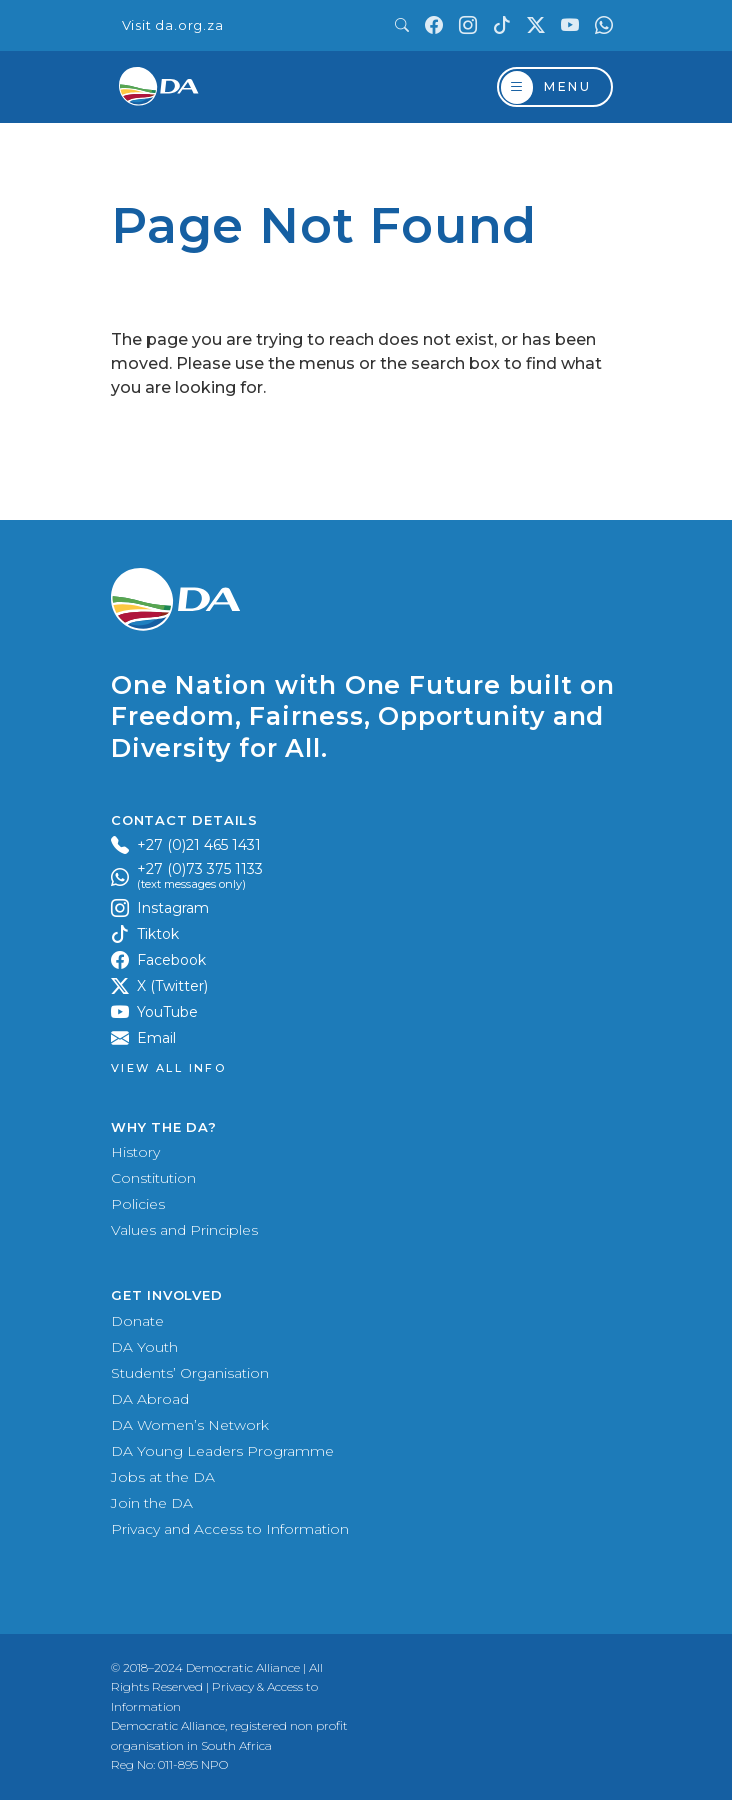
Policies (138, 1204)
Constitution (153, 1178)
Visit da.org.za (173, 25)
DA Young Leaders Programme (222, 1451)
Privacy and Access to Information (230, 1529)
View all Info (168, 1068)
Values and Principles (184, 1230)
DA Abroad (150, 1399)
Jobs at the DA (163, 1477)
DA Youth (144, 1347)
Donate (137, 1321)
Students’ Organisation (190, 1373)
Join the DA (152, 1503)
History (135, 1152)
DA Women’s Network (190, 1425)
